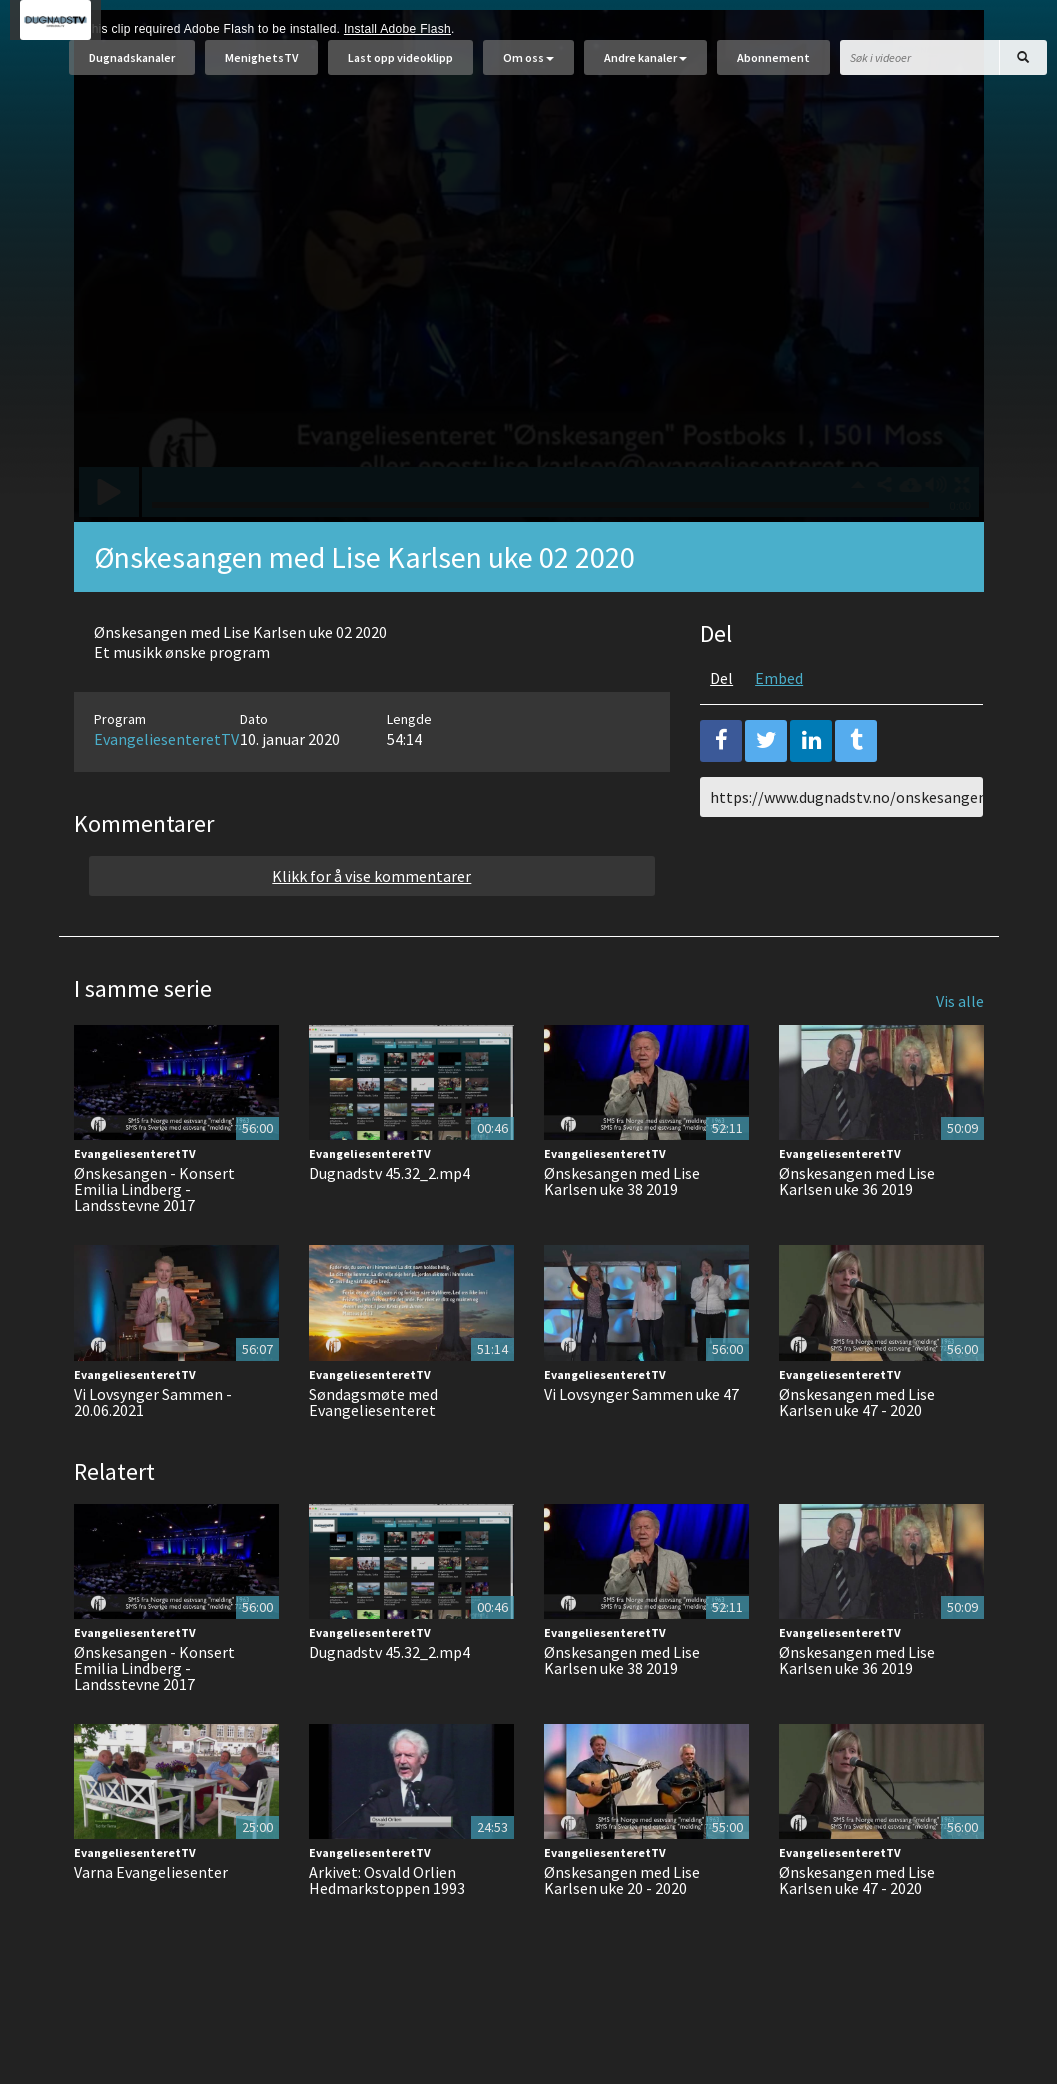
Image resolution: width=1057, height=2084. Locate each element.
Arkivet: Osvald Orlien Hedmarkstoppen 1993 (387, 1930)
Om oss (528, 67)
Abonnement (773, 67)
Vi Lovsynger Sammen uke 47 (641, 1444)
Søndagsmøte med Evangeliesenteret (373, 1452)
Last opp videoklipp (400, 67)
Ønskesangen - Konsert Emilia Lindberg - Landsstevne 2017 (154, 1239)
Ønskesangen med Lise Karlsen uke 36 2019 (857, 1231)
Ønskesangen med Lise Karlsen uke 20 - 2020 (622, 1930)
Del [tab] (721, 728)
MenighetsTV (261, 67)
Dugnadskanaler (132, 67)
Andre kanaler (645, 67)
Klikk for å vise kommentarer (371, 926)
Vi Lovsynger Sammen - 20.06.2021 (153, 1452)
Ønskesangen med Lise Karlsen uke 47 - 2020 (857, 1452)
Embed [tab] (779, 728)
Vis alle (960, 1051)
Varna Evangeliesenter (151, 1922)
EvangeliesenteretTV (166, 789)
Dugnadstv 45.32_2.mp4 (389, 1223)
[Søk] (1023, 67)
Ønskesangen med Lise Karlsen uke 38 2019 (622, 1231)
